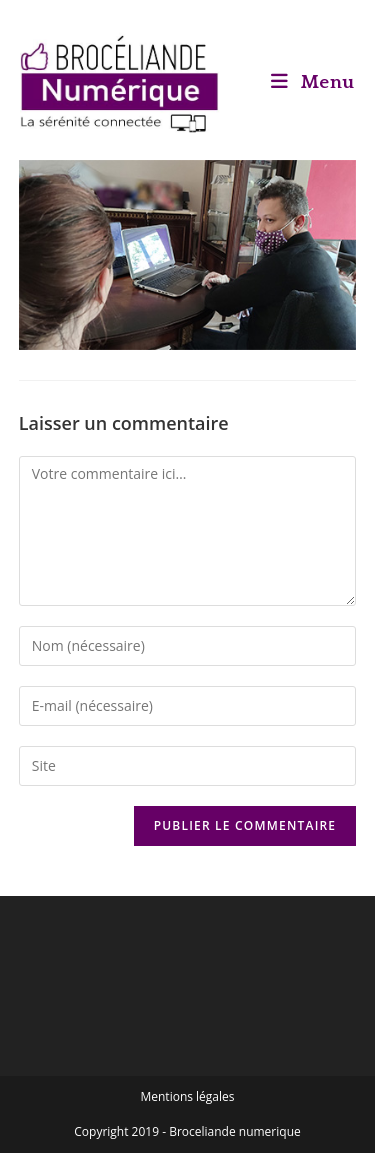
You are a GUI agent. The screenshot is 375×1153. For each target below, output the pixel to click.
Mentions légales (187, 1096)
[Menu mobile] (313, 82)
